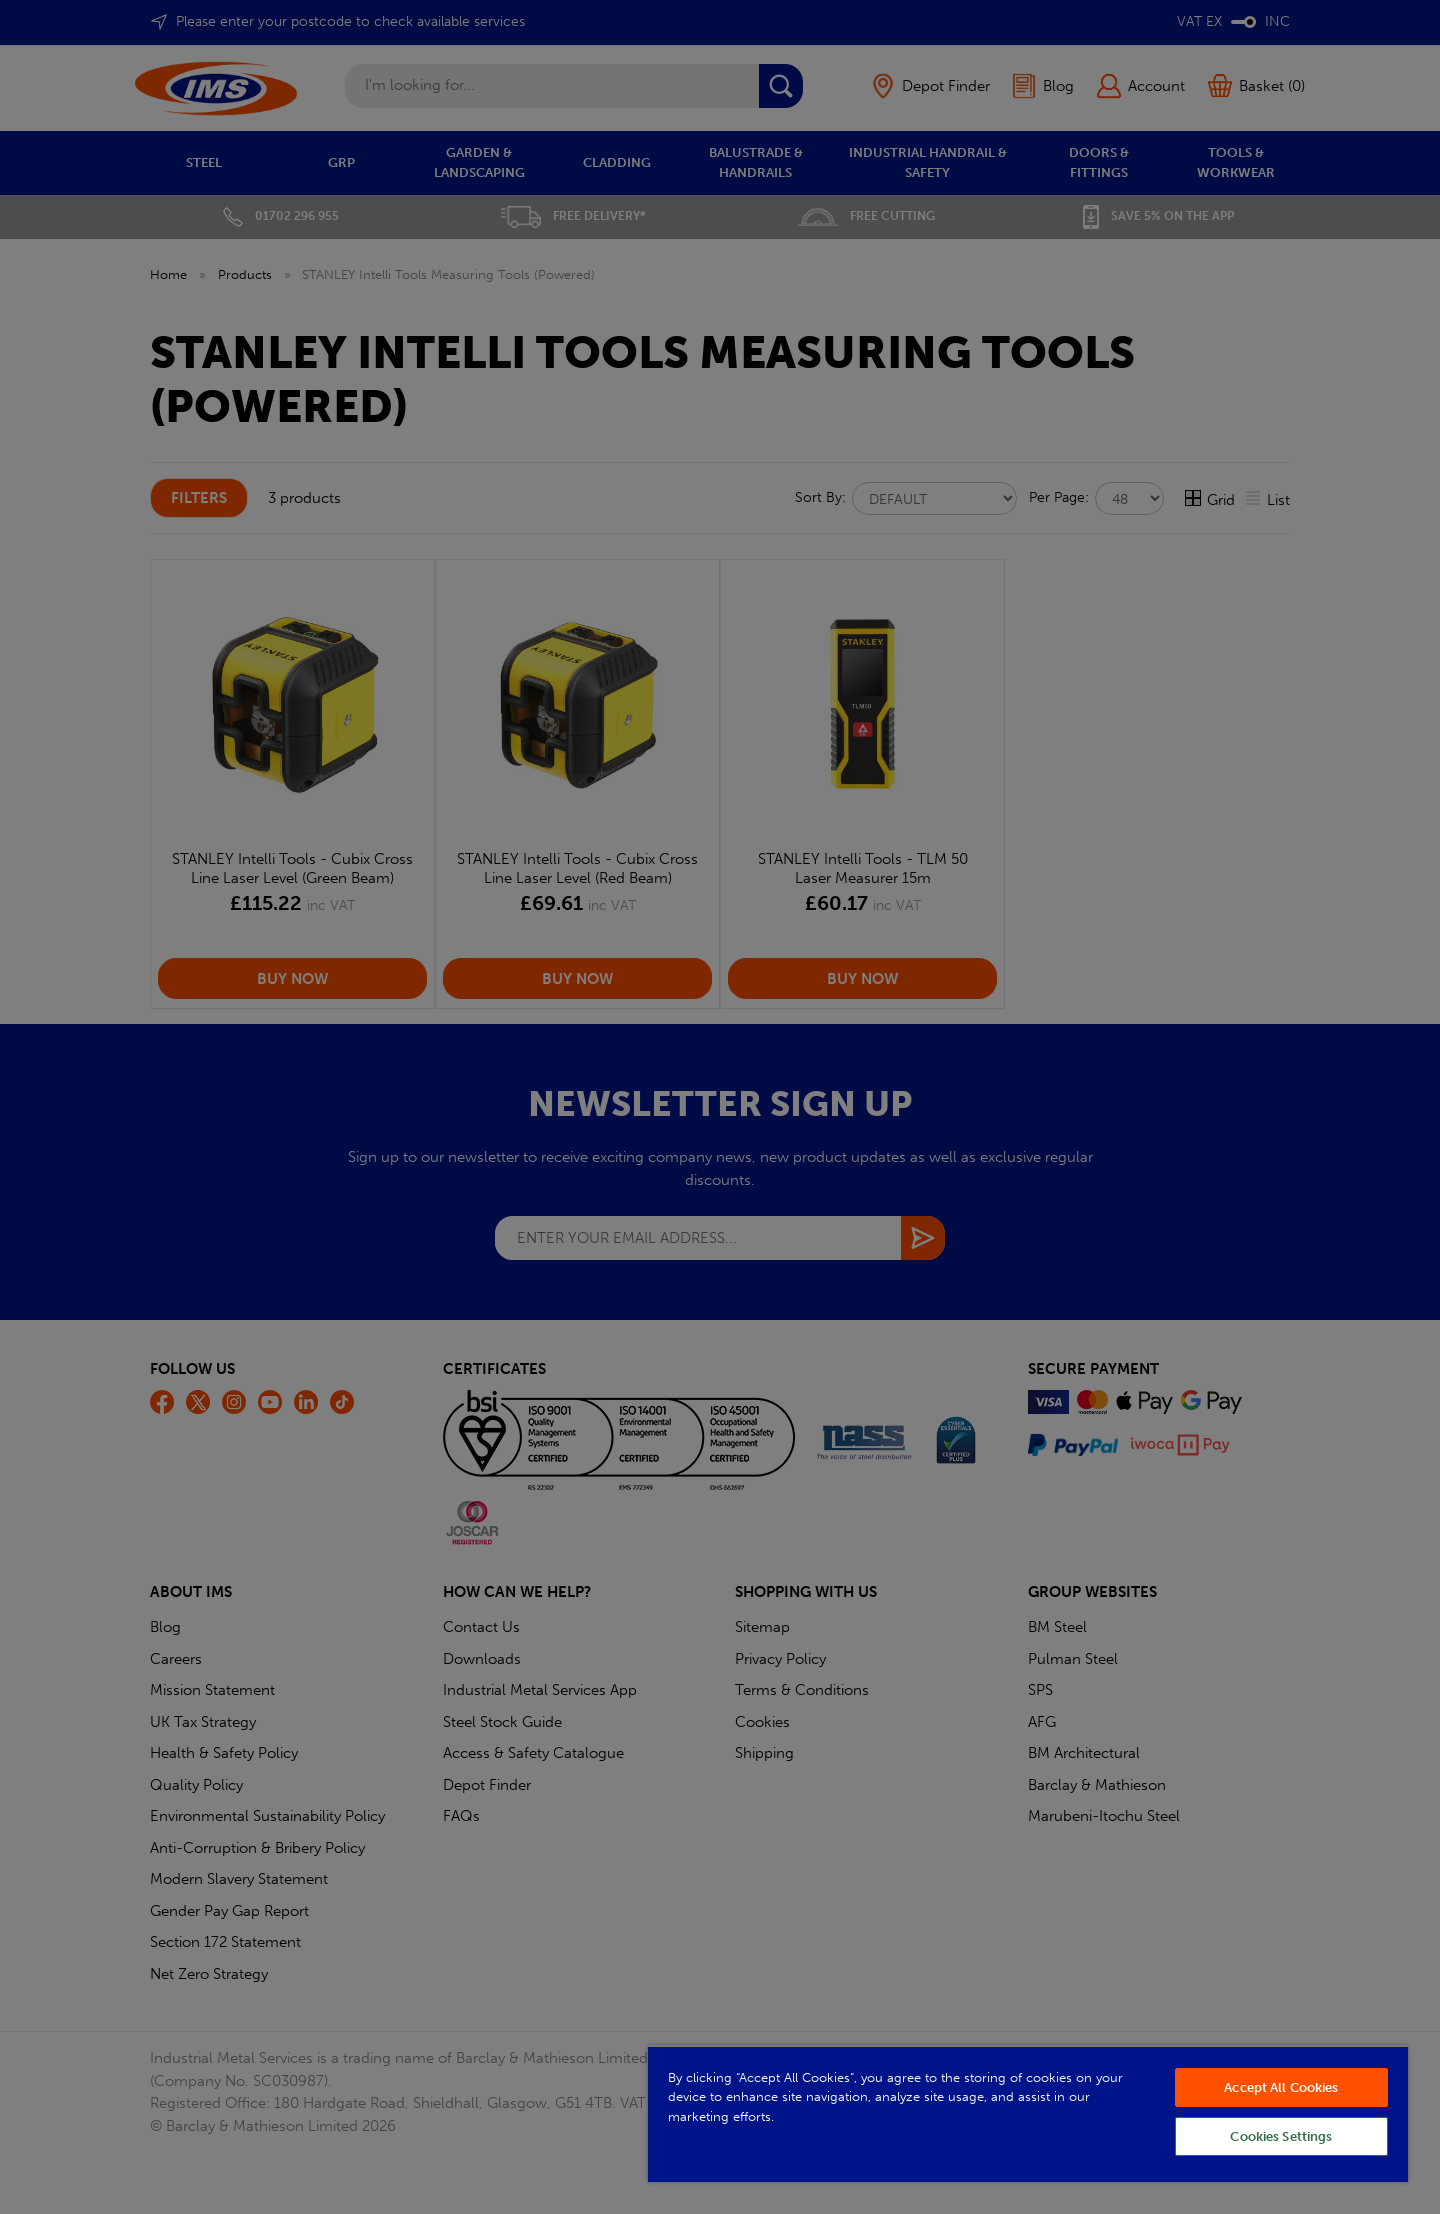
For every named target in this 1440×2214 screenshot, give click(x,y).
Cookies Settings (1281, 2136)
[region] (1028, 2113)
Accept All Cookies (1281, 2087)
